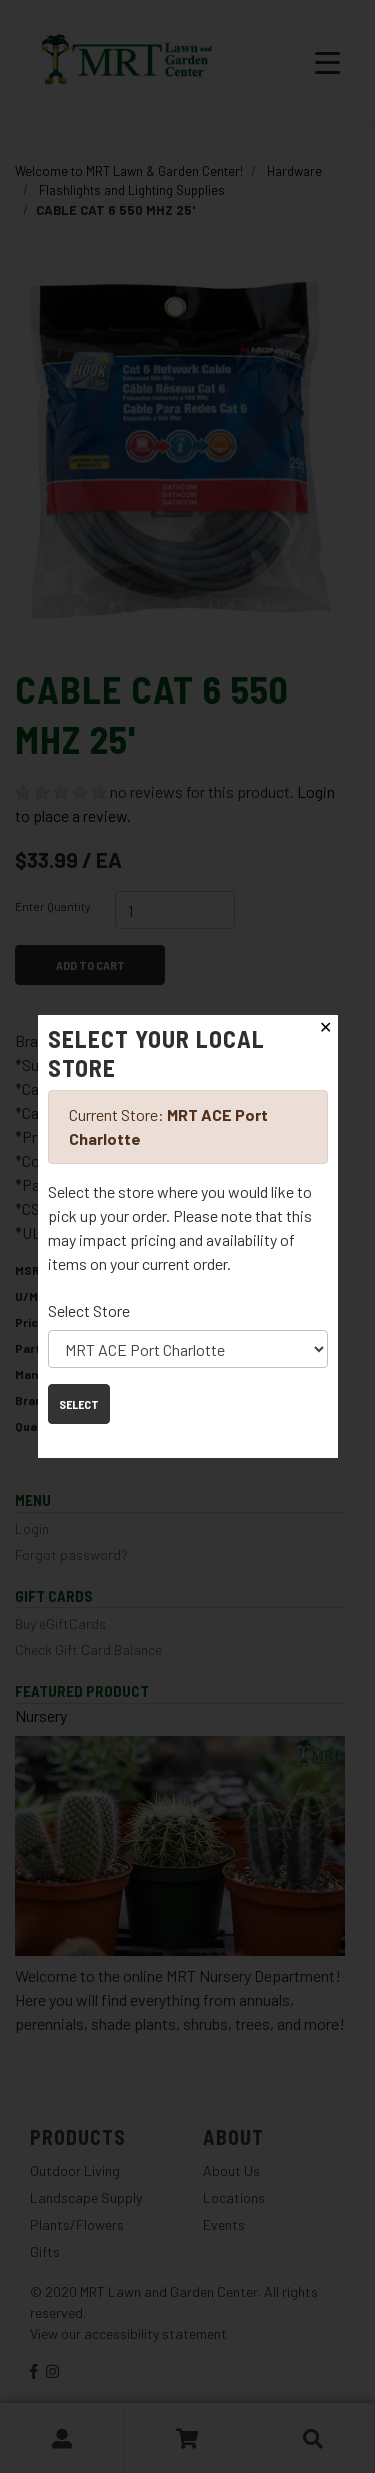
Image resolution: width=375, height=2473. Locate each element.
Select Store (89, 1310)
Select (79, 1404)
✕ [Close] (325, 1027)
